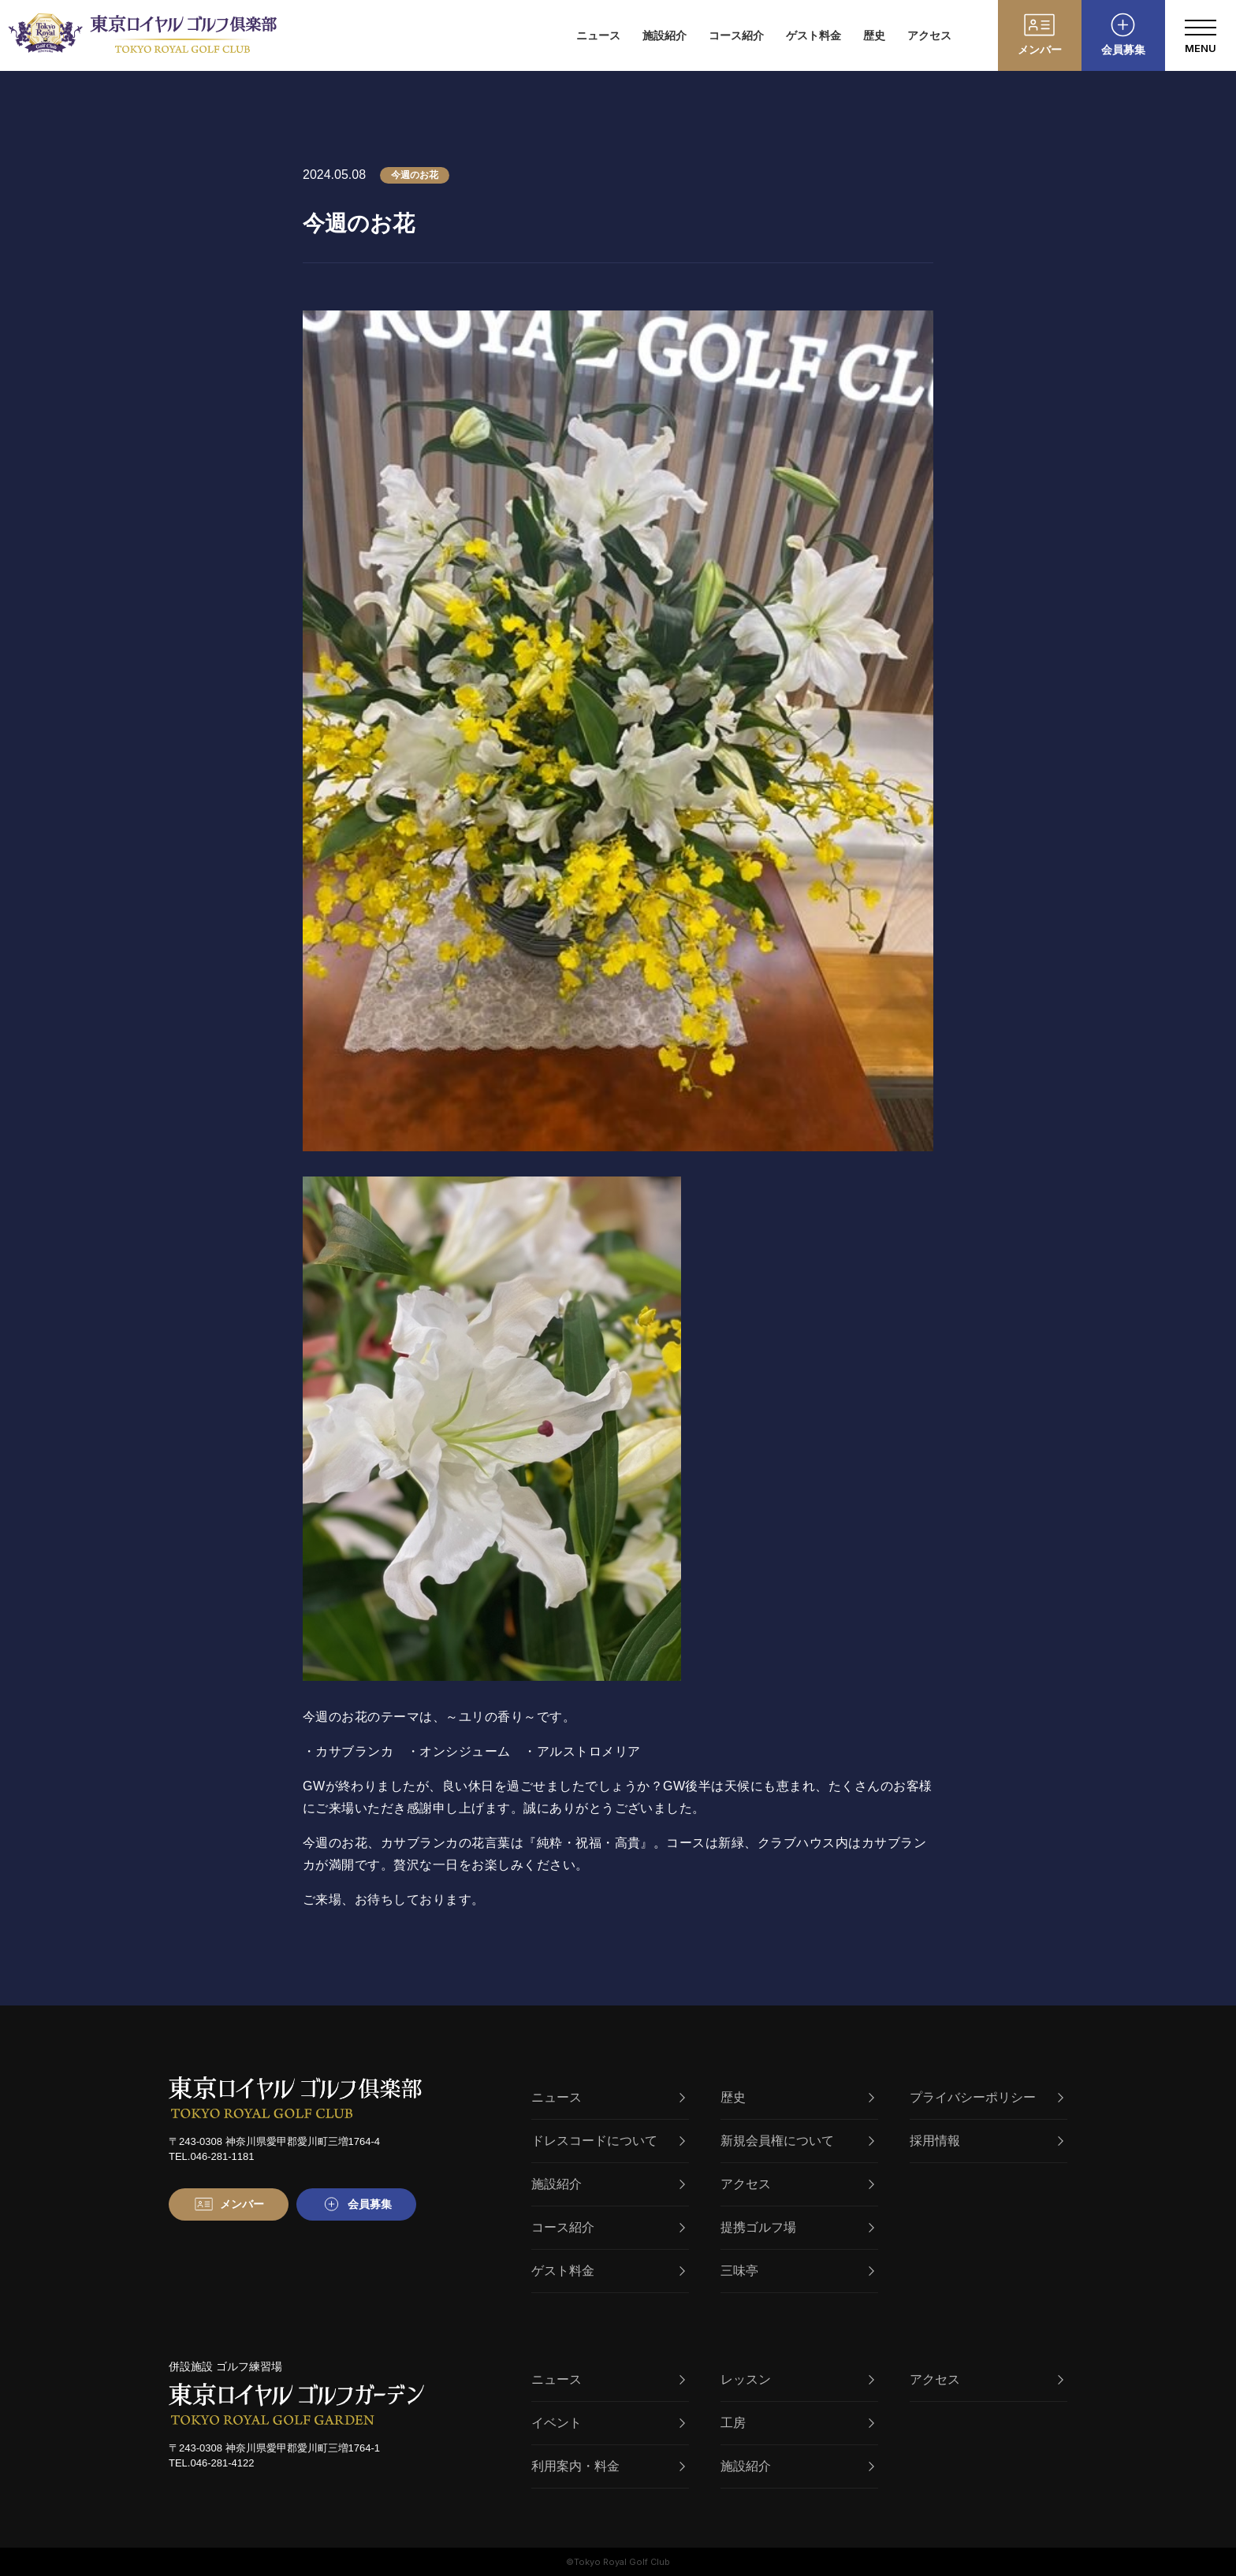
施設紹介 (664, 35)
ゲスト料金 (813, 35)
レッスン (797, 2379)
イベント (608, 2422)
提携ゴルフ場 (797, 2227)
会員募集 (1123, 49)
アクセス (929, 35)
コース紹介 (736, 35)
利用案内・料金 (608, 2466)
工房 (797, 2422)
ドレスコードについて (608, 2140)
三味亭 (797, 2270)
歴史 (874, 35)
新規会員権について (797, 2140)
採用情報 (986, 2140)
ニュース (598, 35)
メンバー (1040, 49)
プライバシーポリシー (986, 2097)
